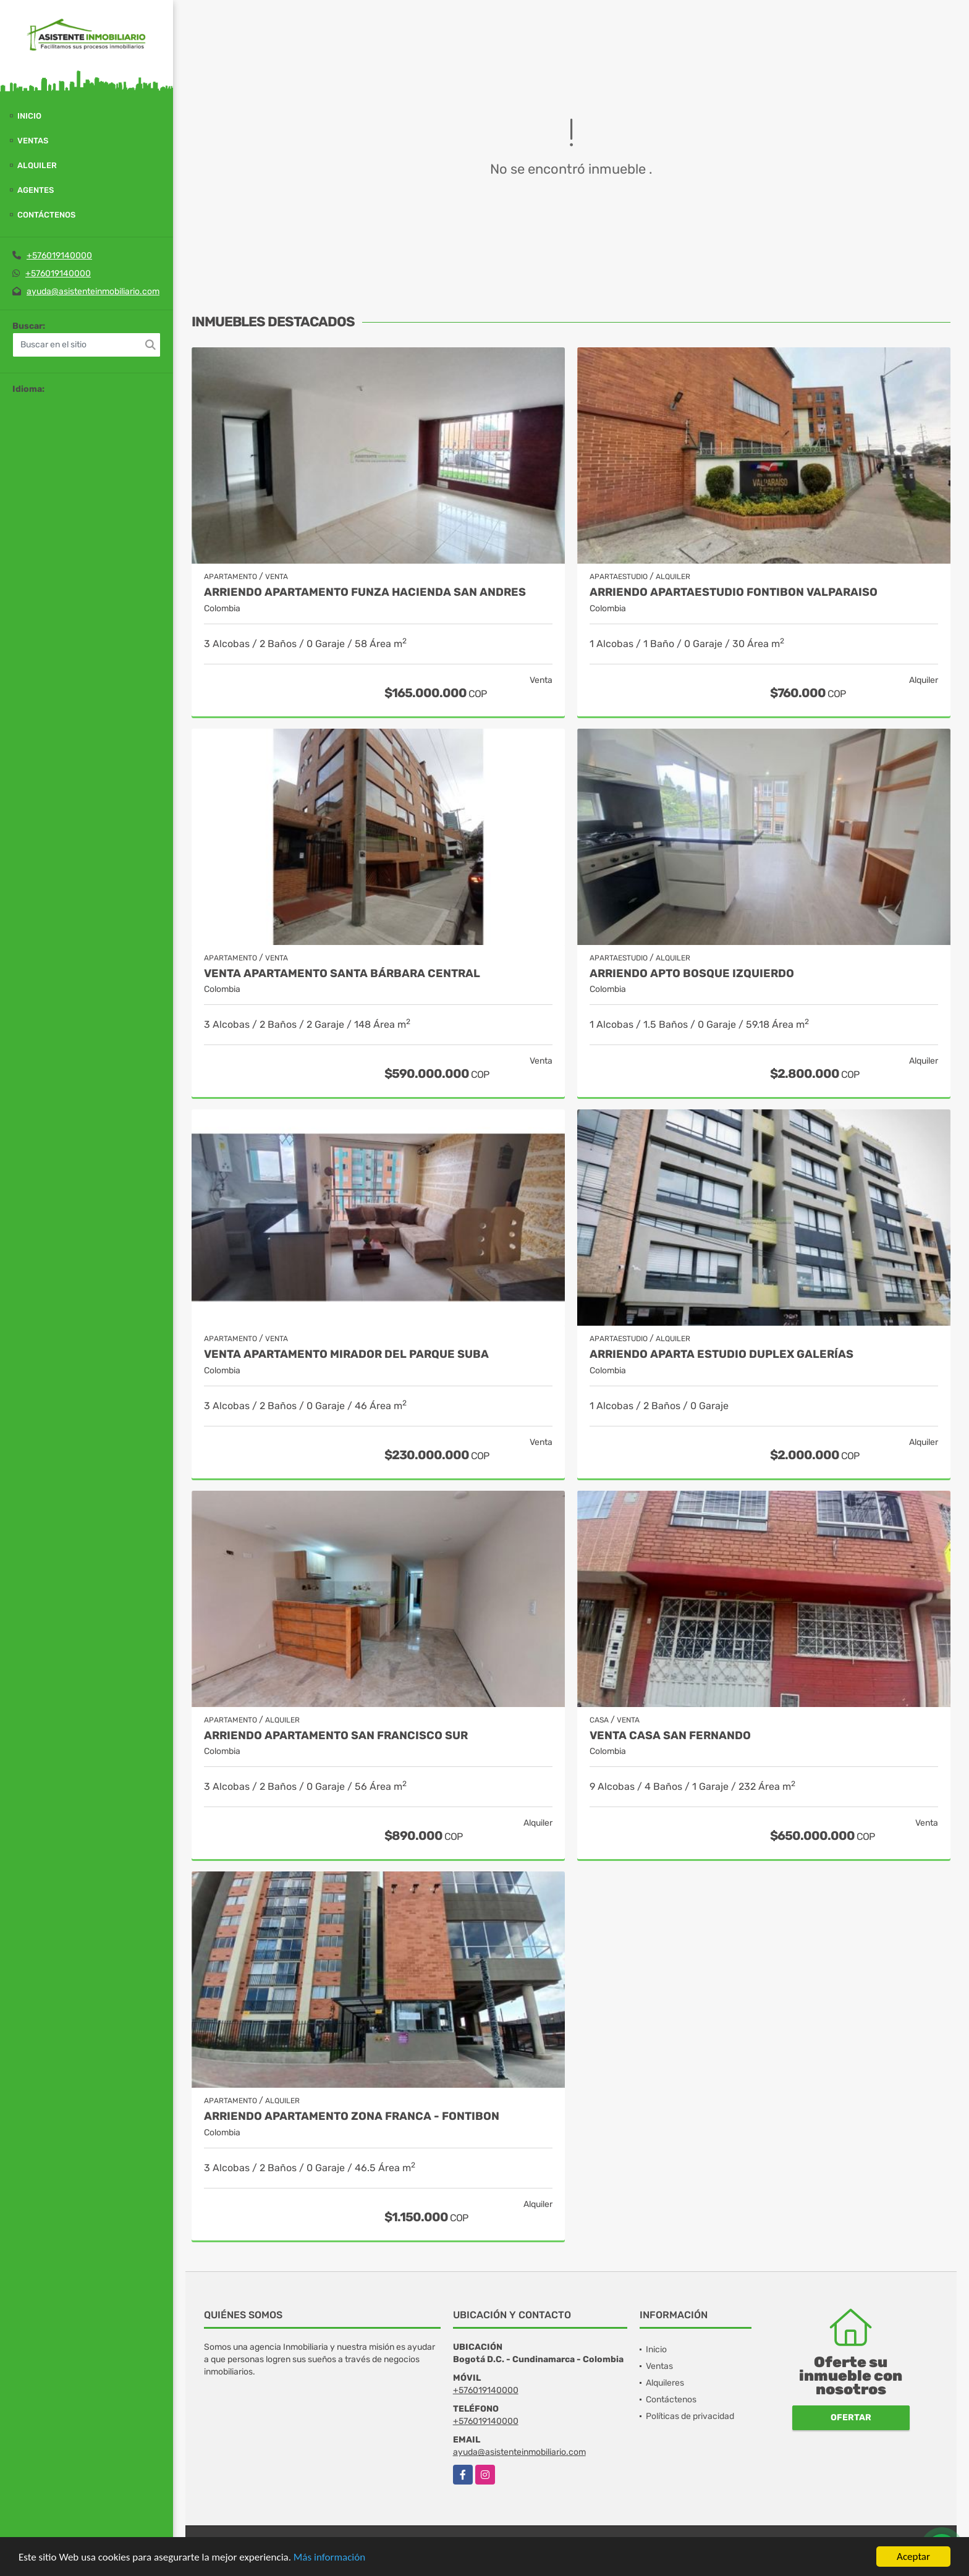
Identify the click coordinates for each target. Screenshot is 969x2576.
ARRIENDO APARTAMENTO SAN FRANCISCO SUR (336, 1735)
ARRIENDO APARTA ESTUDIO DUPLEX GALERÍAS (721, 1354)
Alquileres (665, 2383)
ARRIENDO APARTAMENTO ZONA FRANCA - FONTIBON (351, 2116)
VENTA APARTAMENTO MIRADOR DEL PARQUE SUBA (346, 1354)
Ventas (32, 140)
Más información (329, 2557)
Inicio (29, 116)
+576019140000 (59, 255)
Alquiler (37, 165)
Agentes (35, 190)
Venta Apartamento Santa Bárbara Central (342, 973)
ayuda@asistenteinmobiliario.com (93, 291)
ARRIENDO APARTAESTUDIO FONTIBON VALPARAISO (734, 592)
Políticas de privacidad (690, 2416)
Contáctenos (46, 214)
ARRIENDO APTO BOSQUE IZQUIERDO (692, 973)
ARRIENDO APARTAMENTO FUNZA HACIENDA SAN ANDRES (365, 592)
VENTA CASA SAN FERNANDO (670, 1735)
